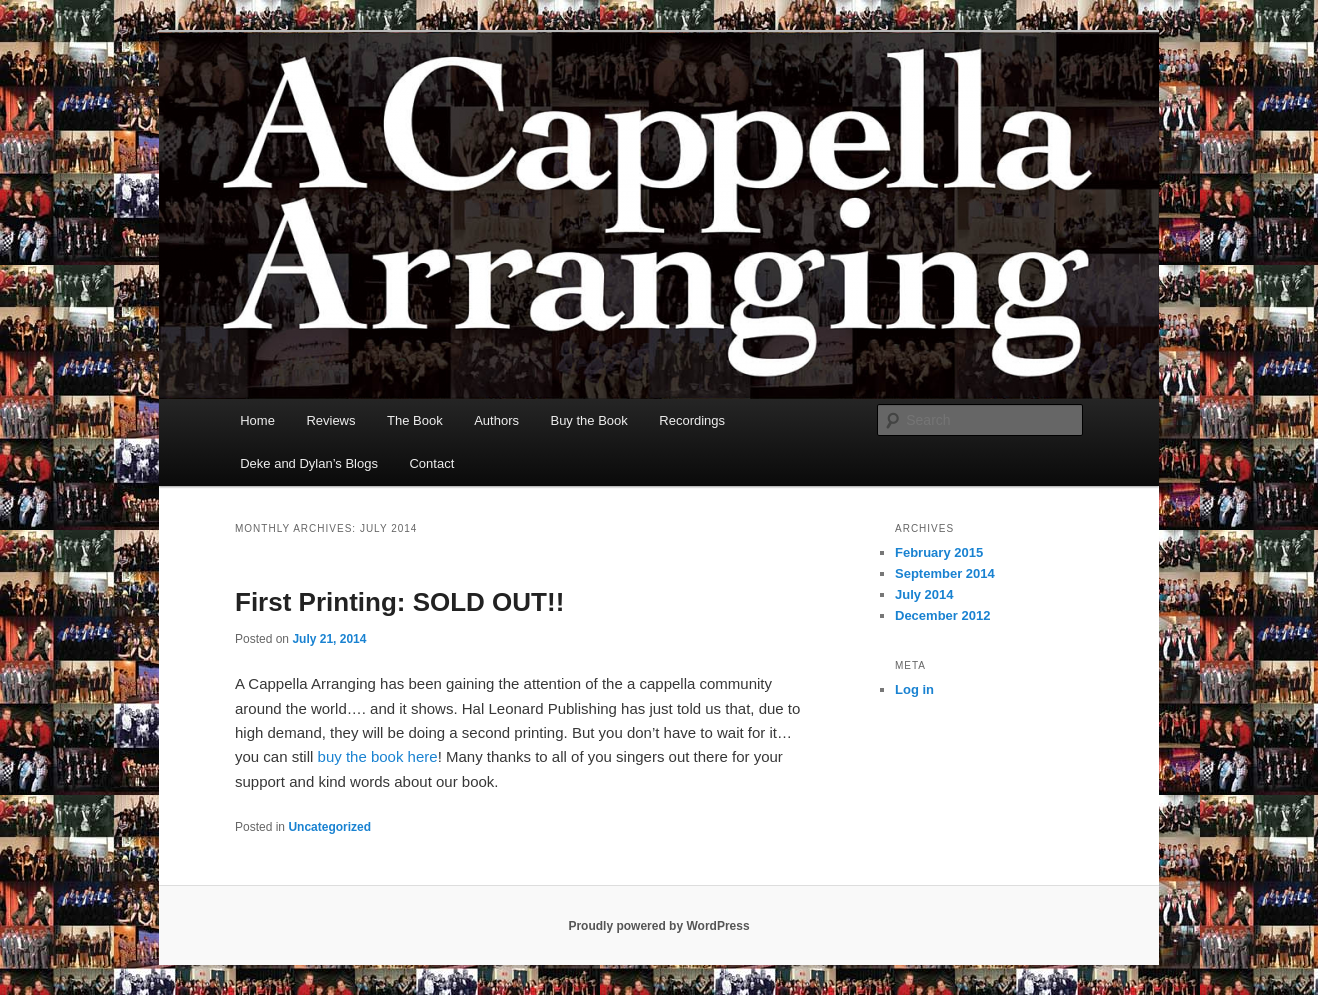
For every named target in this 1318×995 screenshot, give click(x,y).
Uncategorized (329, 827)
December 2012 (942, 615)
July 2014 (924, 594)
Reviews (330, 420)
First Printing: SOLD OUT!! (399, 602)
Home (257, 420)
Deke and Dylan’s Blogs (309, 463)
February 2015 (939, 552)
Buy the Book (588, 420)
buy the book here (378, 756)
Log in (914, 689)
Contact (431, 463)
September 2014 (945, 573)
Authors (496, 420)
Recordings (692, 420)
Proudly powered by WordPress (658, 926)
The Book (415, 420)
